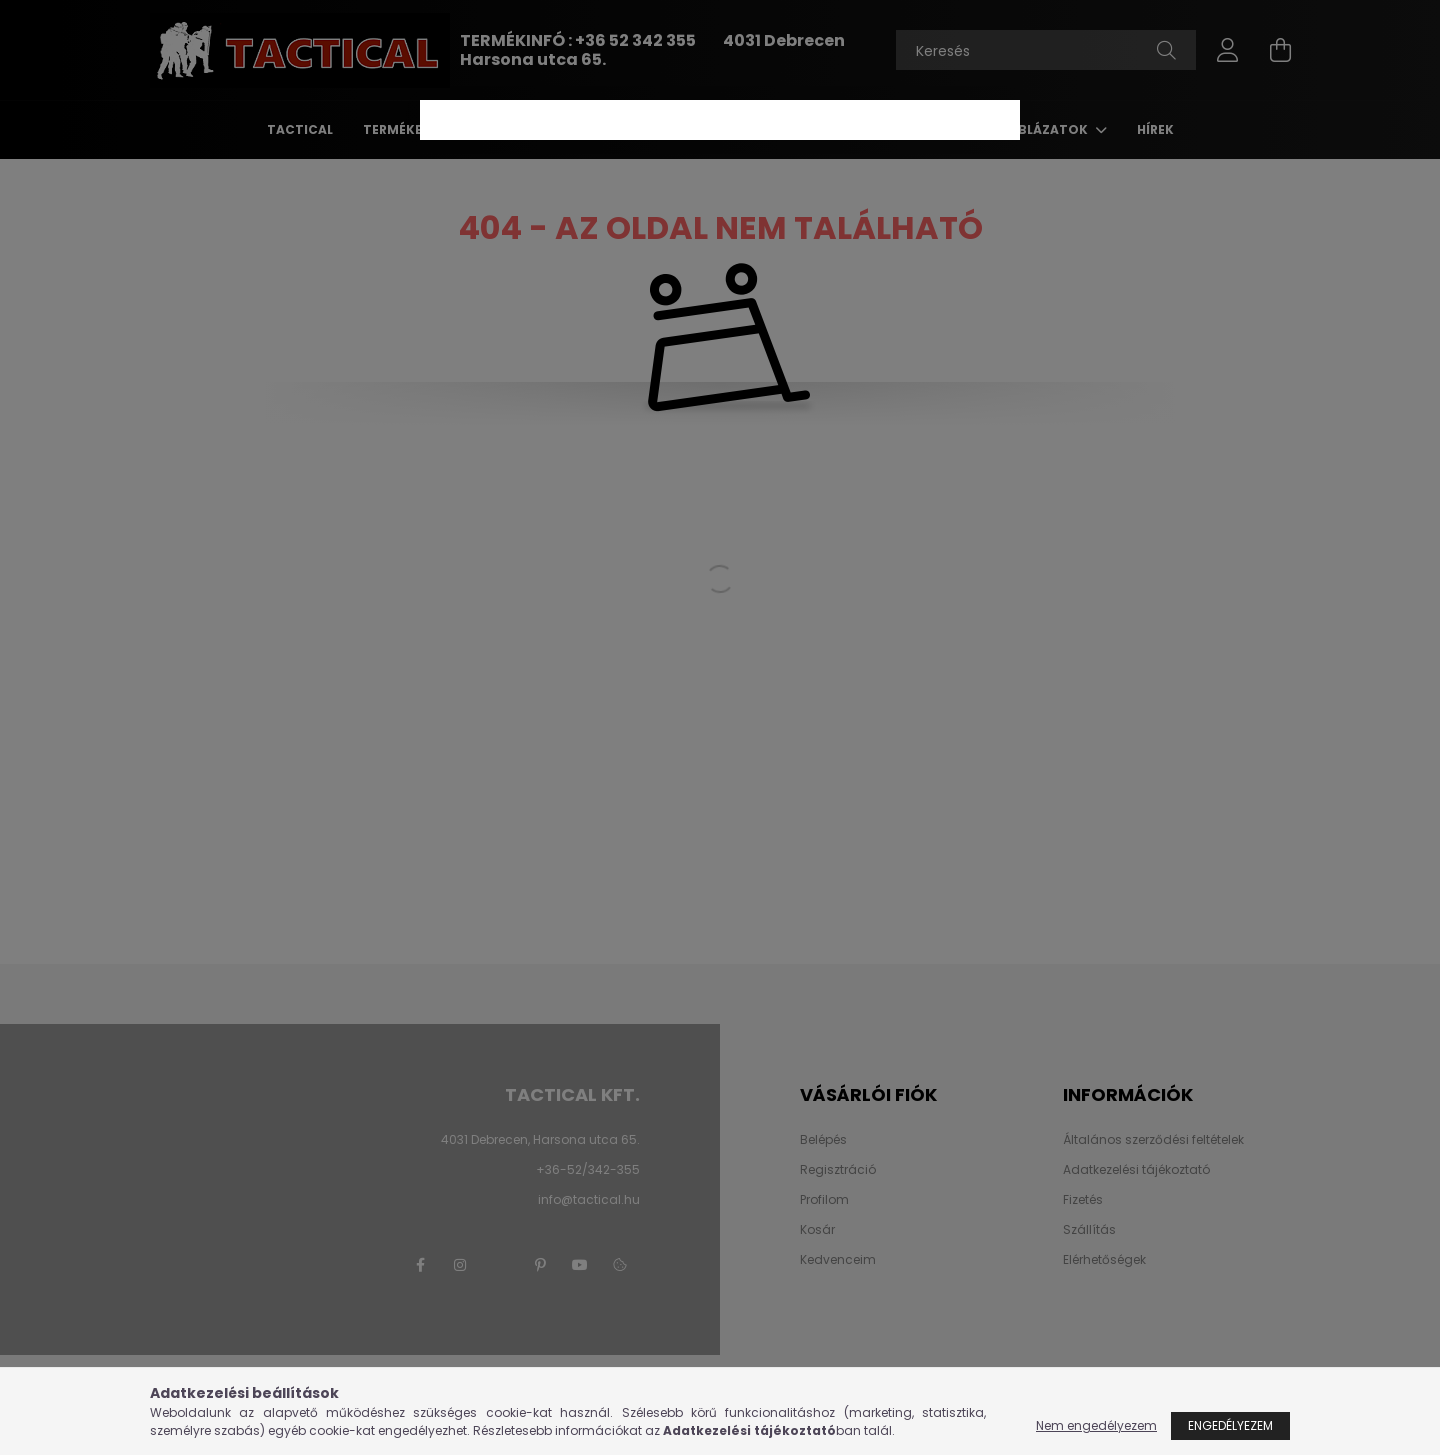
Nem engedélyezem (1096, 1425)
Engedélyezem (1230, 1425)
